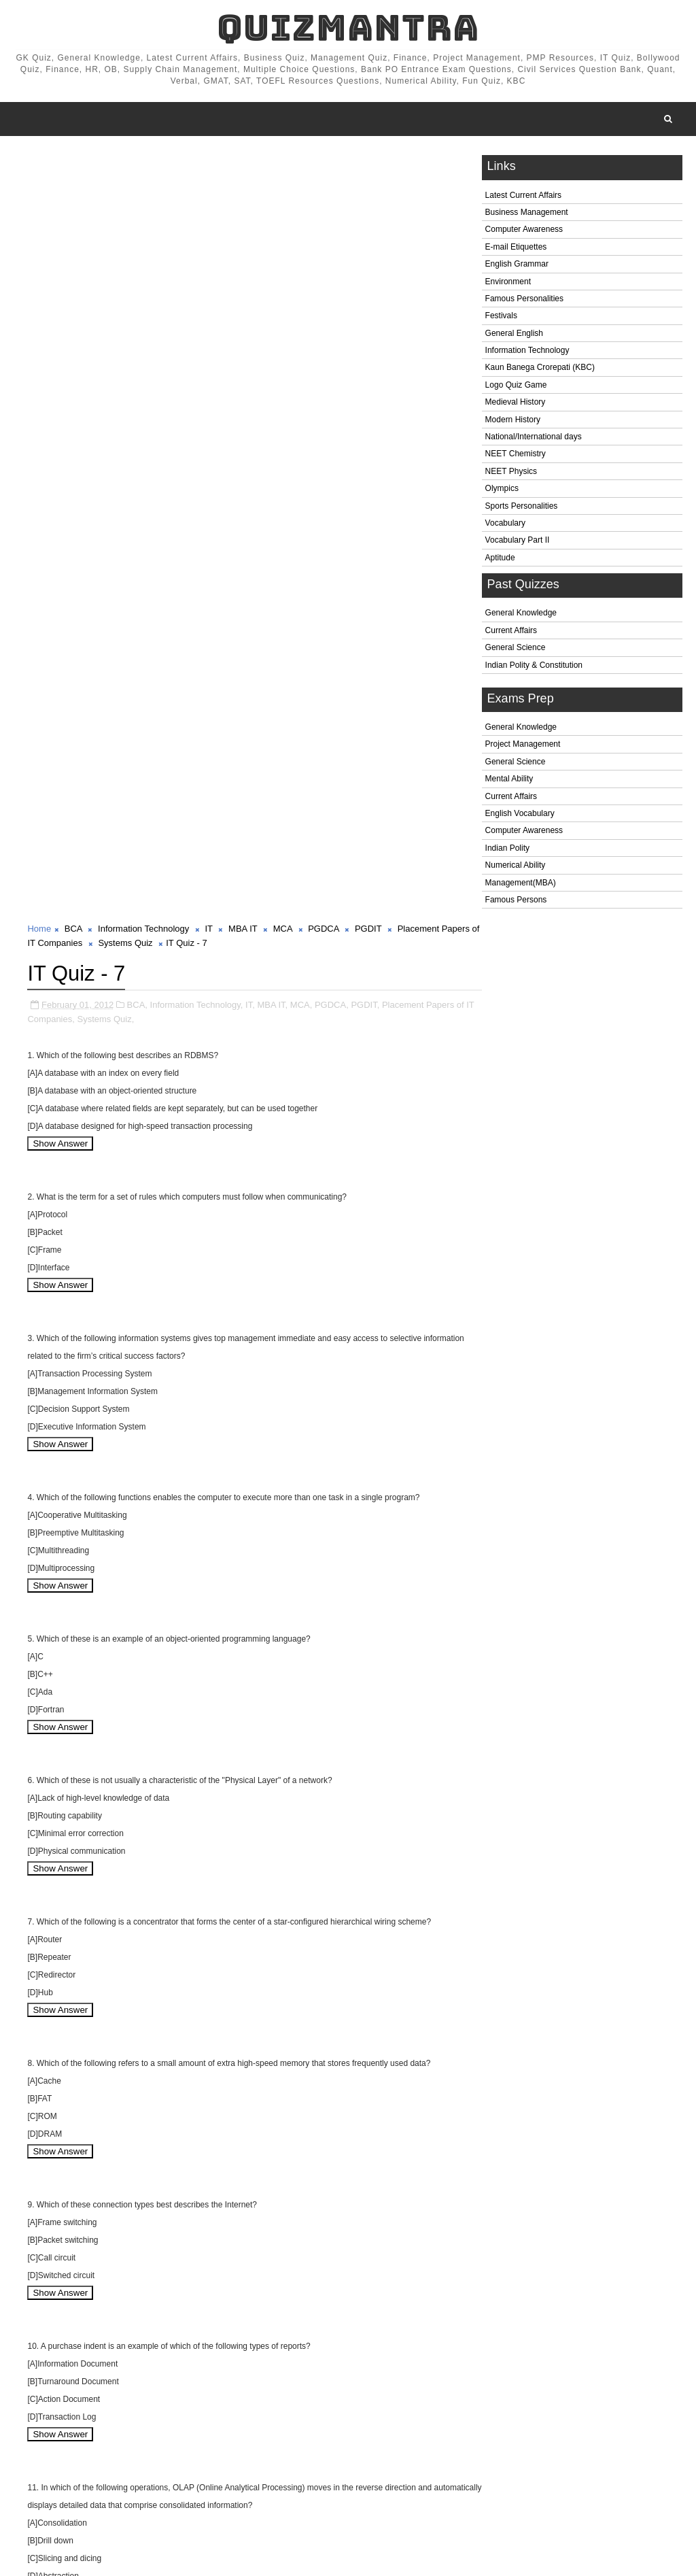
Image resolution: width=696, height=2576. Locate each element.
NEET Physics (511, 472)
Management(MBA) (520, 883)
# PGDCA (345, 2485)
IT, (250, 238)
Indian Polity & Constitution (533, 666)
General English (514, 334)
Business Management (526, 213)
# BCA (71, 2485)
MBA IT (242, 163)
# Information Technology (146, 2485)
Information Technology (527, 351)
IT (209, 163)
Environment (508, 282)
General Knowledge (521, 614)
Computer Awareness (524, 230)
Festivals (501, 317)
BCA (73, 163)
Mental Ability (509, 780)
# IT (216, 2485)
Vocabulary (505, 523)
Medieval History (515, 403)
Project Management (523, 745)
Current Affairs (511, 631)
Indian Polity (507, 848)
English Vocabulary (520, 814)
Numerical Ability (515, 866)
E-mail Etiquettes (516, 247)
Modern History (512, 420)
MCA (282, 163)
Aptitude (500, 558)
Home (39, 163)
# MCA (299, 2485)
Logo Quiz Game (516, 385)
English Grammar (517, 265)
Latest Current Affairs (523, 196)
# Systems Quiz (204, 2499)
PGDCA (323, 163)
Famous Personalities (524, 299)
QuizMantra (348, 27)
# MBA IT (255, 2485)
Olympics (502, 489)
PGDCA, (332, 238)
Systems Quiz (166, 177)
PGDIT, (365, 238)
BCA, (137, 238)
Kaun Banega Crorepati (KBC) (540, 368)
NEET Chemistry (515, 455)
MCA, (301, 238)
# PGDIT (396, 2485)
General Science (515, 649)
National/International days (533, 437)
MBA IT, (272, 238)
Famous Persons (516, 900)
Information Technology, (196, 238)
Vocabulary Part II (517, 541)
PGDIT (368, 163)
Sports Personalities (521, 506)
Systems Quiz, (115, 252)
